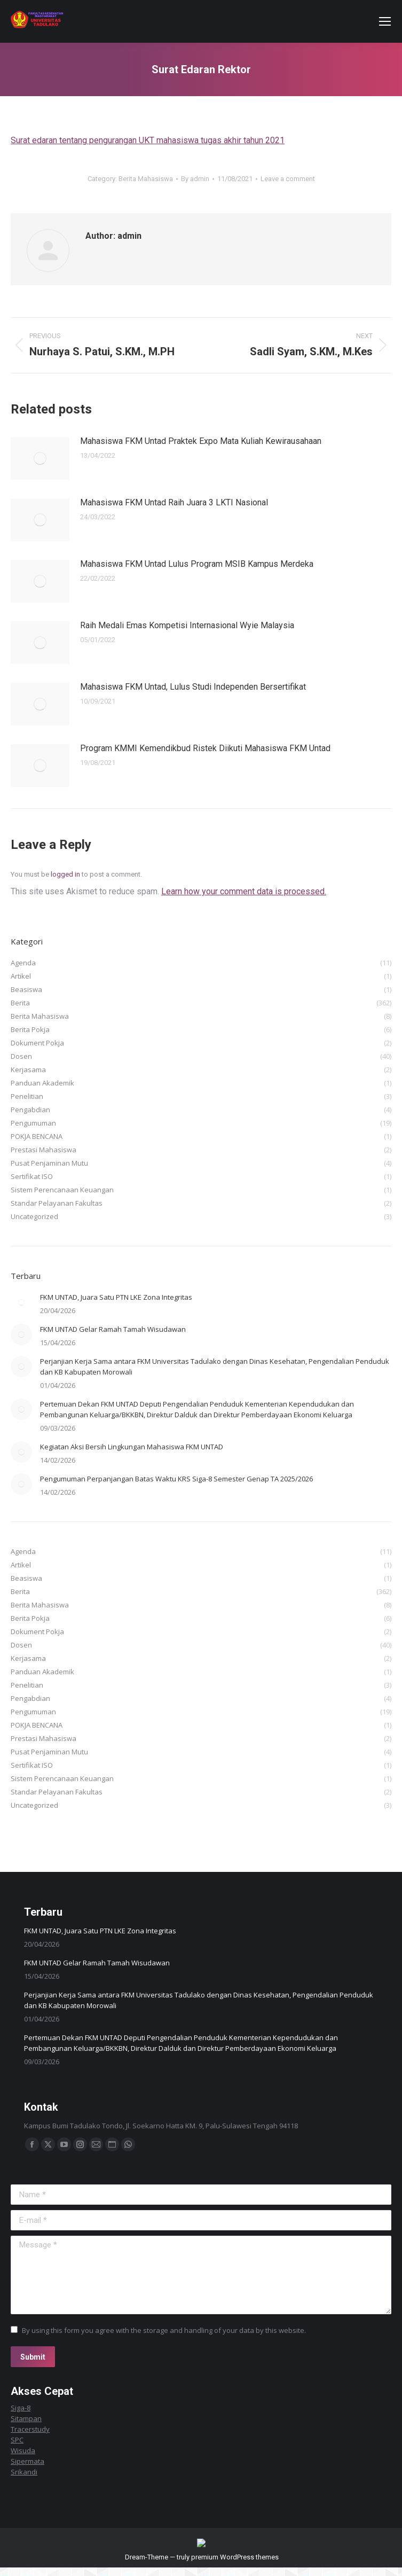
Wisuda (23, 2450)
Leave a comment (288, 179)
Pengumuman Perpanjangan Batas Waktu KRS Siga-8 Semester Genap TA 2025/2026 (176, 1479)
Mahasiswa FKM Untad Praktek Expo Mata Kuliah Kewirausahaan (200, 441)
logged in (65, 874)
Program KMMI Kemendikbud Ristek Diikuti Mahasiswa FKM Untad (205, 748)
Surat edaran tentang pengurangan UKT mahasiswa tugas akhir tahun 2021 (148, 140)
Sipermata (27, 2461)
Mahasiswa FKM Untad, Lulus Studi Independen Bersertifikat (193, 687)
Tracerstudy (30, 2429)
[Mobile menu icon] (385, 21)
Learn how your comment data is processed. (243, 891)
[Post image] (40, 458)
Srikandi (24, 2472)
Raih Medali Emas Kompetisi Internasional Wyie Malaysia (187, 625)
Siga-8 (20, 2408)
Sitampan (26, 2418)
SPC (17, 2440)
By (195, 179)
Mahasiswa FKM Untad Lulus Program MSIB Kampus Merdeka (196, 564)
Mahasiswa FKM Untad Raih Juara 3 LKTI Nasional (174, 502)
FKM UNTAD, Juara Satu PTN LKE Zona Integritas (116, 1297)
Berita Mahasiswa (146, 179)
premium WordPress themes (235, 2566)
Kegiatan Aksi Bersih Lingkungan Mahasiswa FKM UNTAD (131, 1446)
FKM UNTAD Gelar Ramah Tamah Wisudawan (113, 1329)
